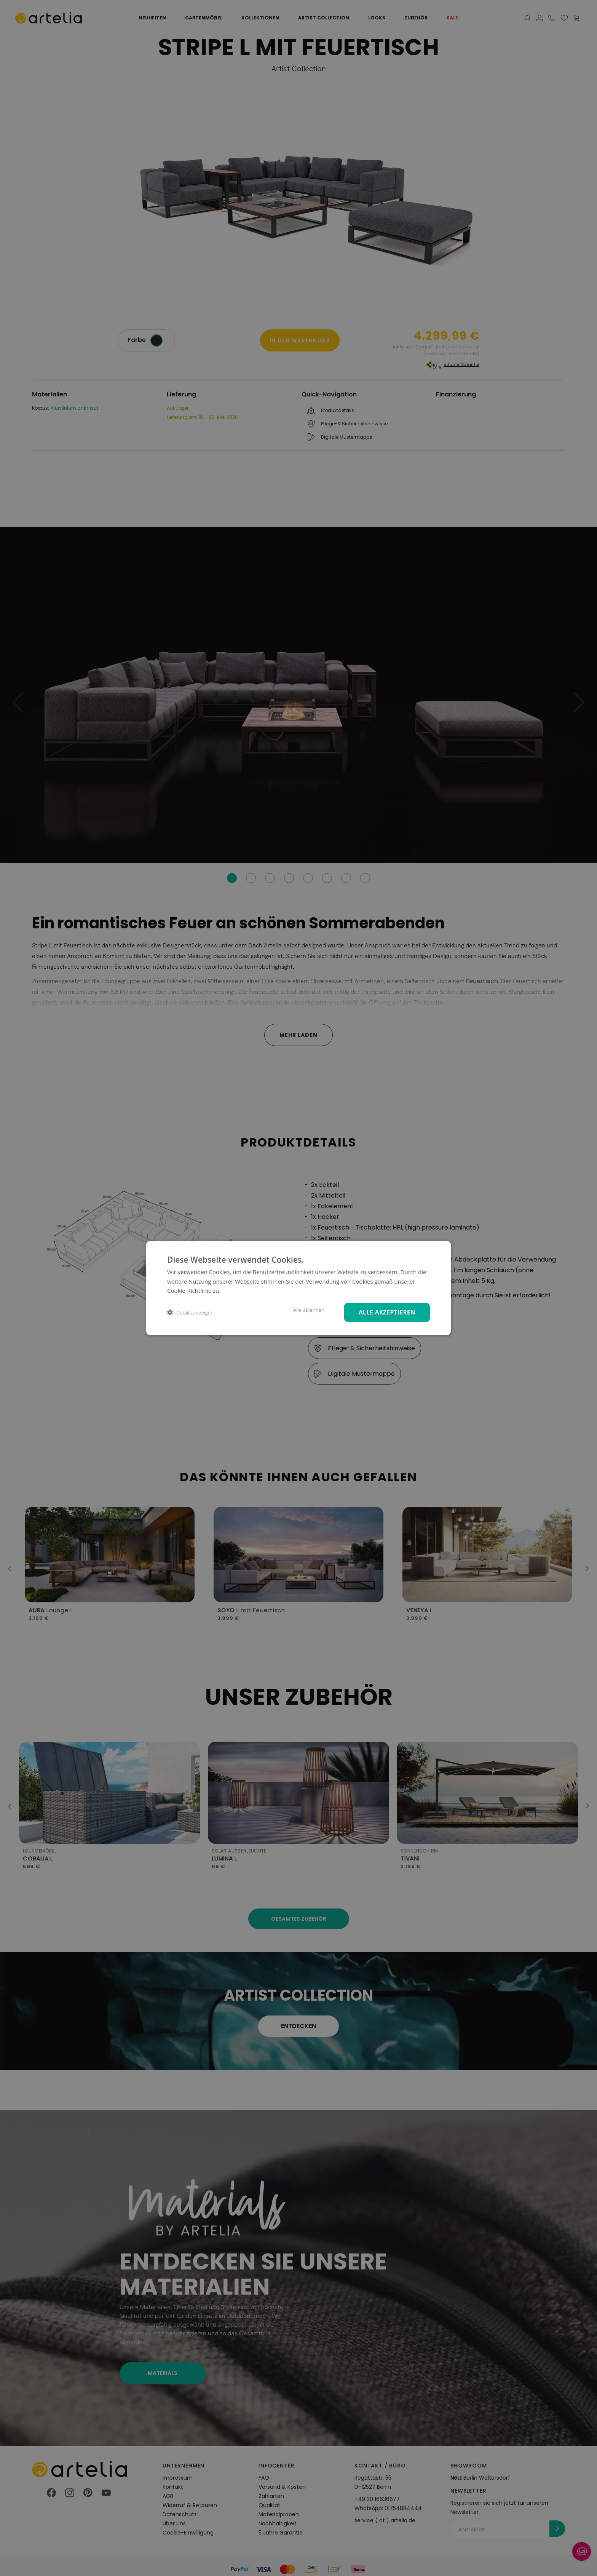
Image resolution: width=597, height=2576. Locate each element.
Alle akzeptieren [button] (385, 1312)
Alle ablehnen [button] (303, 1309)
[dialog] (298, 1288)
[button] (190, 1312)
